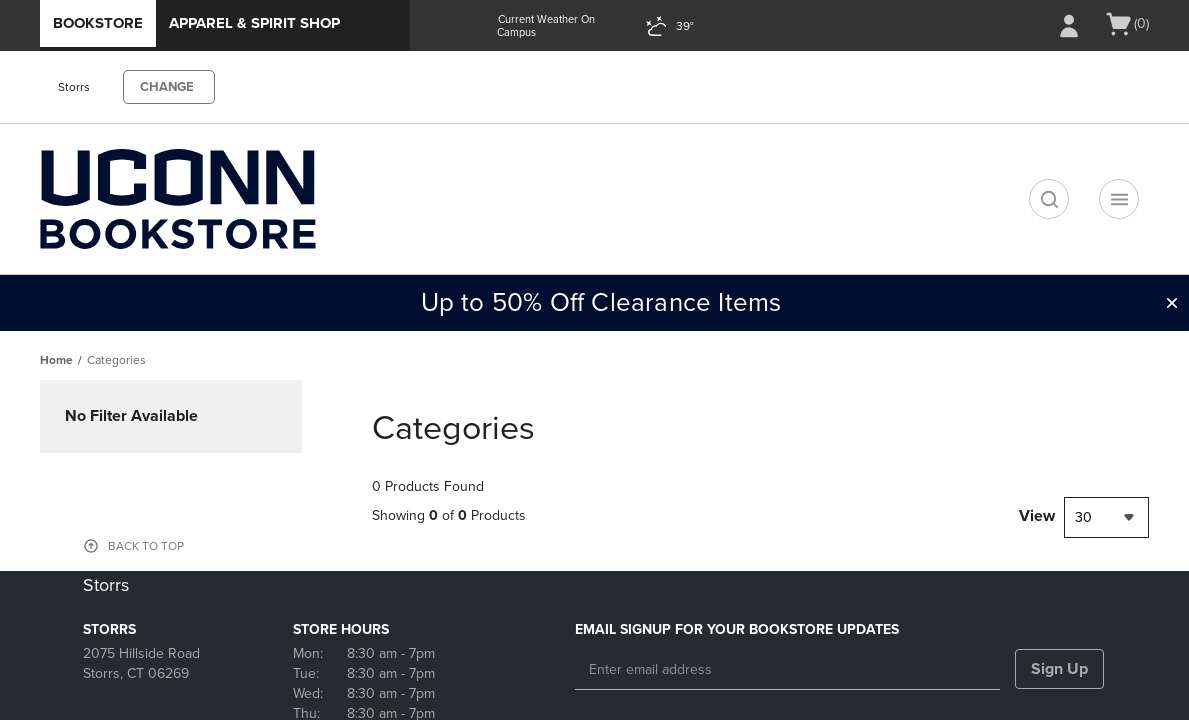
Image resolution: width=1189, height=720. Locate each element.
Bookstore (98, 23)
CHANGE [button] (167, 87)
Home (56, 360)
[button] (1172, 303)
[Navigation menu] (1119, 199)
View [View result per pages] (1037, 516)
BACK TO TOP (146, 546)
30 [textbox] (1083, 517)
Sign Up (1059, 669)
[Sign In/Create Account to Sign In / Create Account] (1069, 26)
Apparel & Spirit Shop (254, 23)
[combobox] (1106, 517)
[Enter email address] (787, 670)
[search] (1049, 199)
